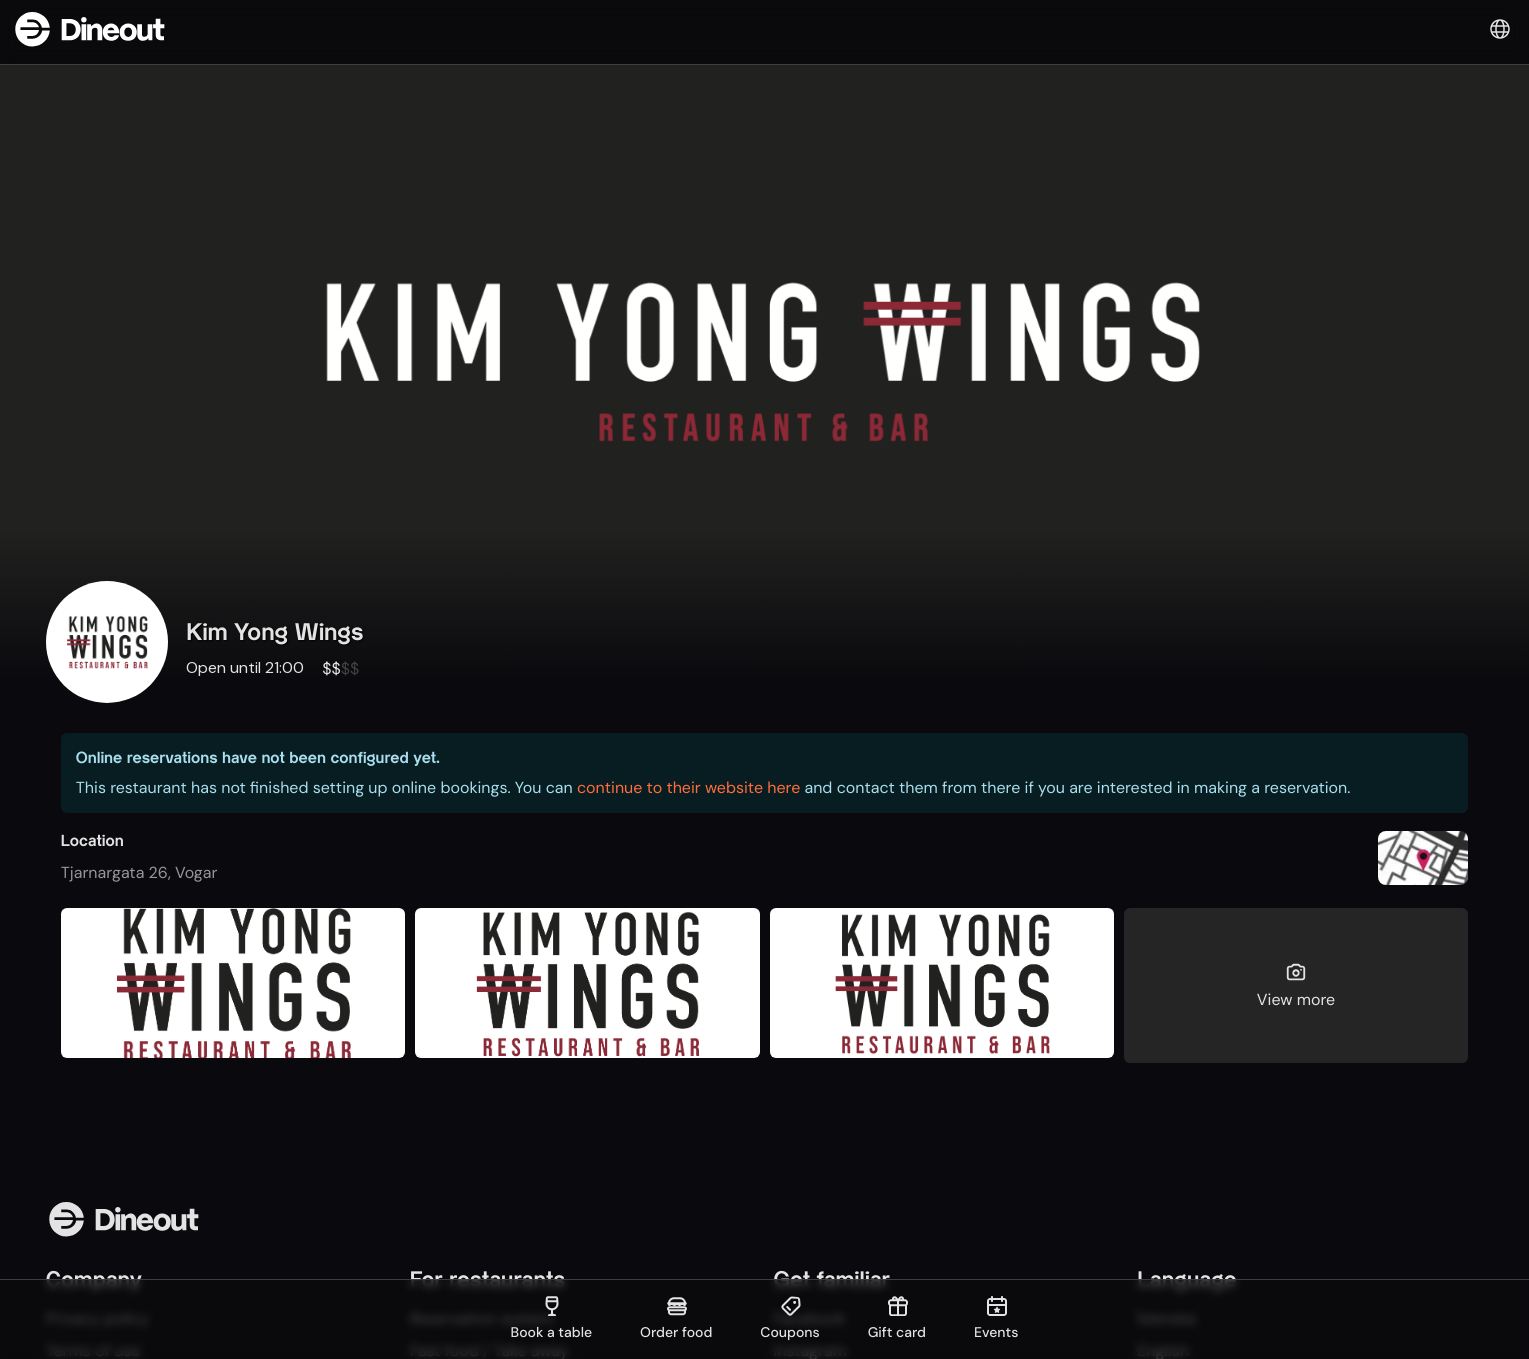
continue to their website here (688, 787)
